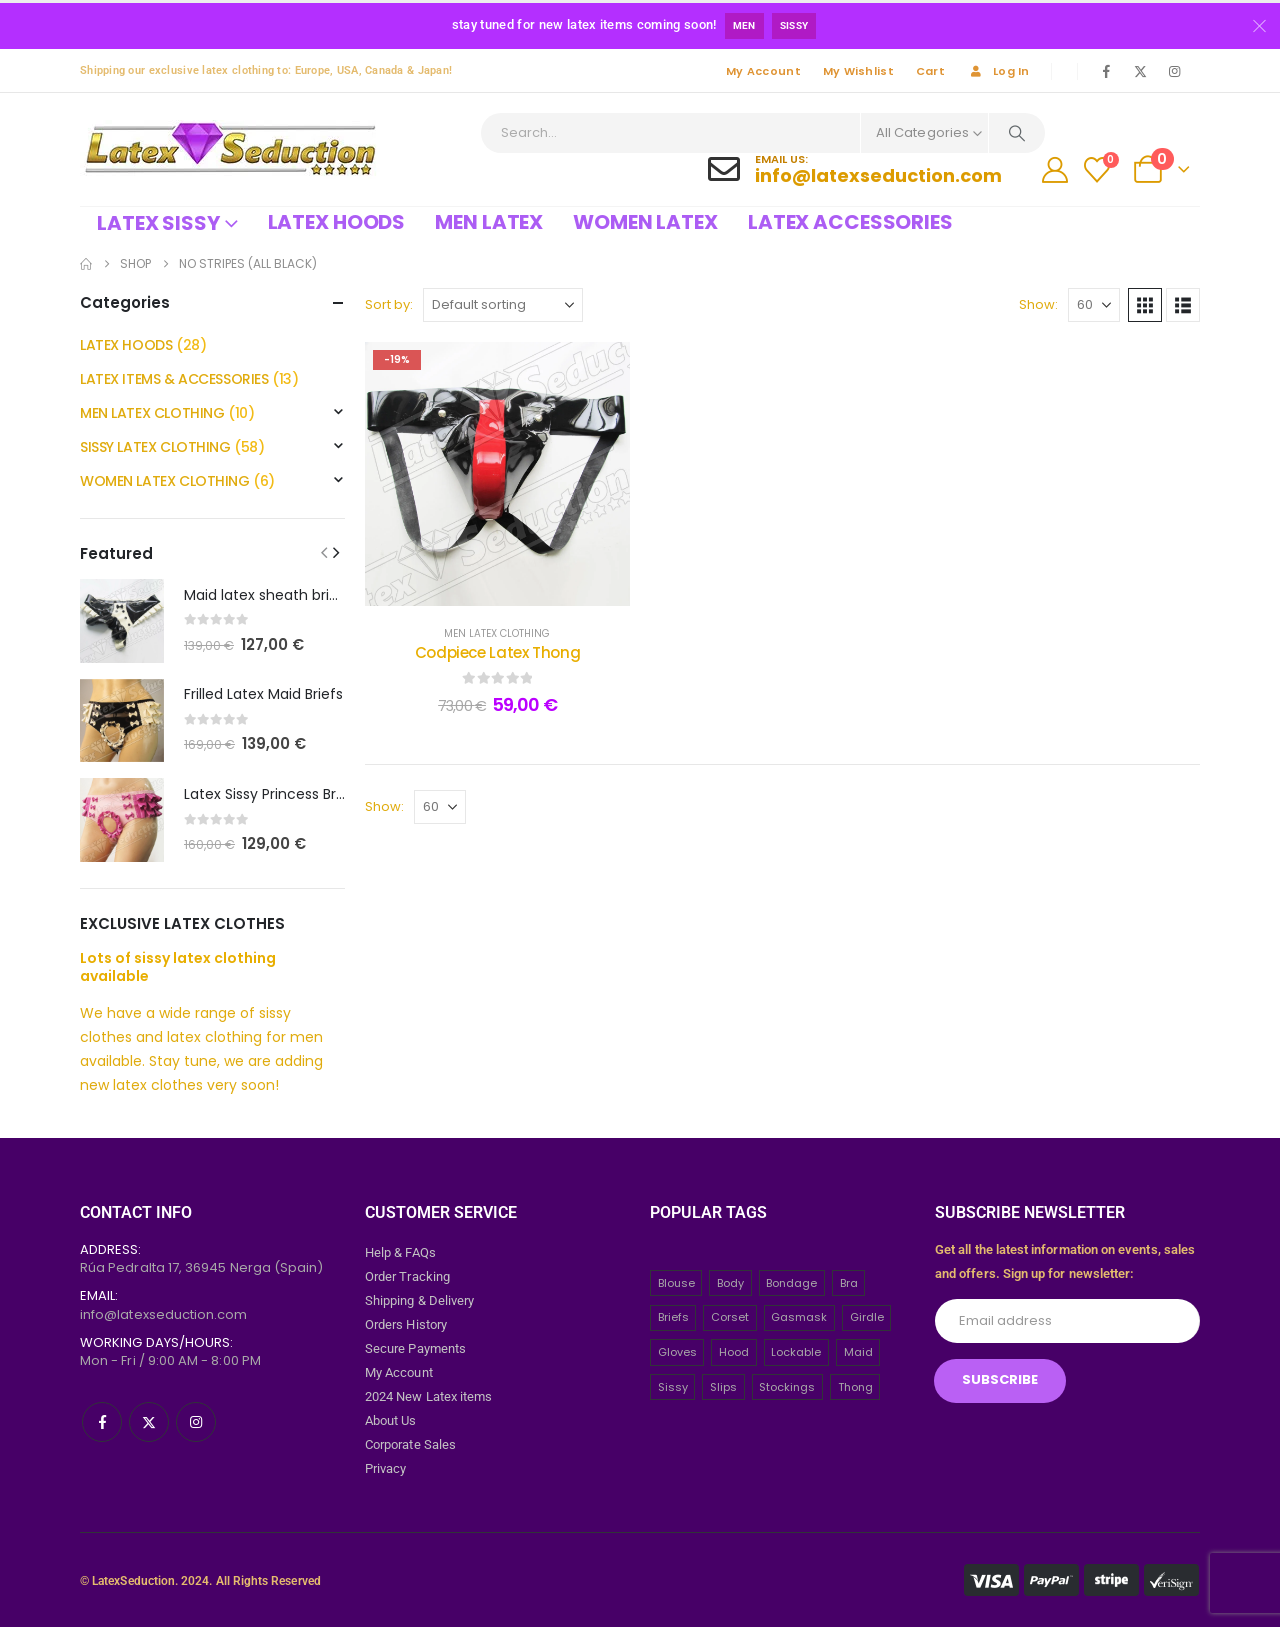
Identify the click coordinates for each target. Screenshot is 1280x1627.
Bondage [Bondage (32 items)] (791, 1282)
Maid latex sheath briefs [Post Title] (267, 595)
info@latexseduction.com (164, 1313)
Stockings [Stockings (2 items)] (787, 1386)
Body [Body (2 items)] (730, 1282)
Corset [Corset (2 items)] (730, 1317)
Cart (930, 71)
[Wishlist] (1097, 170)
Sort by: (389, 304)
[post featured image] (122, 621)
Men (744, 25)
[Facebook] (1106, 71)
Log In (998, 71)
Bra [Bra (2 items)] (849, 1282)
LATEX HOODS (126, 345)
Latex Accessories (850, 222)
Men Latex (489, 222)
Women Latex (645, 222)
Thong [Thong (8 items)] (855, 1386)
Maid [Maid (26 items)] (858, 1351)
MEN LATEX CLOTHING (497, 633)
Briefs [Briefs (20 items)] (673, 1317)
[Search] (1017, 133)
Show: (1038, 304)
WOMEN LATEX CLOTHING (165, 481)
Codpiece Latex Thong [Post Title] (498, 652)
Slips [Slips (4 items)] (723, 1386)
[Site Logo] (230, 149)
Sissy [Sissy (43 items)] (673, 1386)
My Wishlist (858, 71)
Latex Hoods (337, 222)
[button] (1145, 305)
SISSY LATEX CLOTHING (155, 447)
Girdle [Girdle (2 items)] (867, 1317)
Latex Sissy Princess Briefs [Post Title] (272, 794)
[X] (1140, 71)
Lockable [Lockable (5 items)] (796, 1351)
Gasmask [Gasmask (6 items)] (799, 1317)
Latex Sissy (158, 223)
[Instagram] (1174, 71)
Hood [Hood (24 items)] (734, 1351)
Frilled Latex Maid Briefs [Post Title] (263, 694)
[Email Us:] (855, 169)
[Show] (1094, 305)
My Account (763, 71)
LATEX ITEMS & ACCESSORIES (174, 379)
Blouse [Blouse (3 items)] (676, 1282)
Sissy (794, 25)
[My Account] (1055, 170)
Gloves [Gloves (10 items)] (677, 1351)
